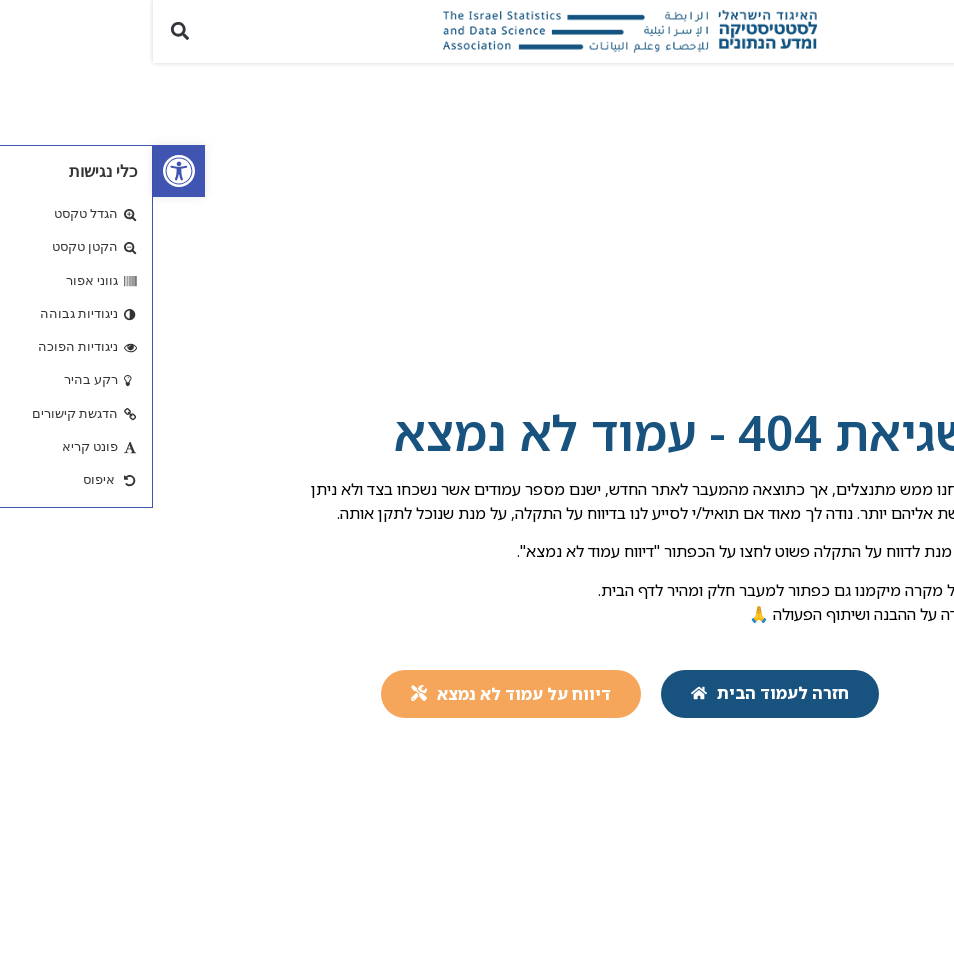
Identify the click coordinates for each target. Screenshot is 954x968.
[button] (927, 31)
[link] (26, 171)
